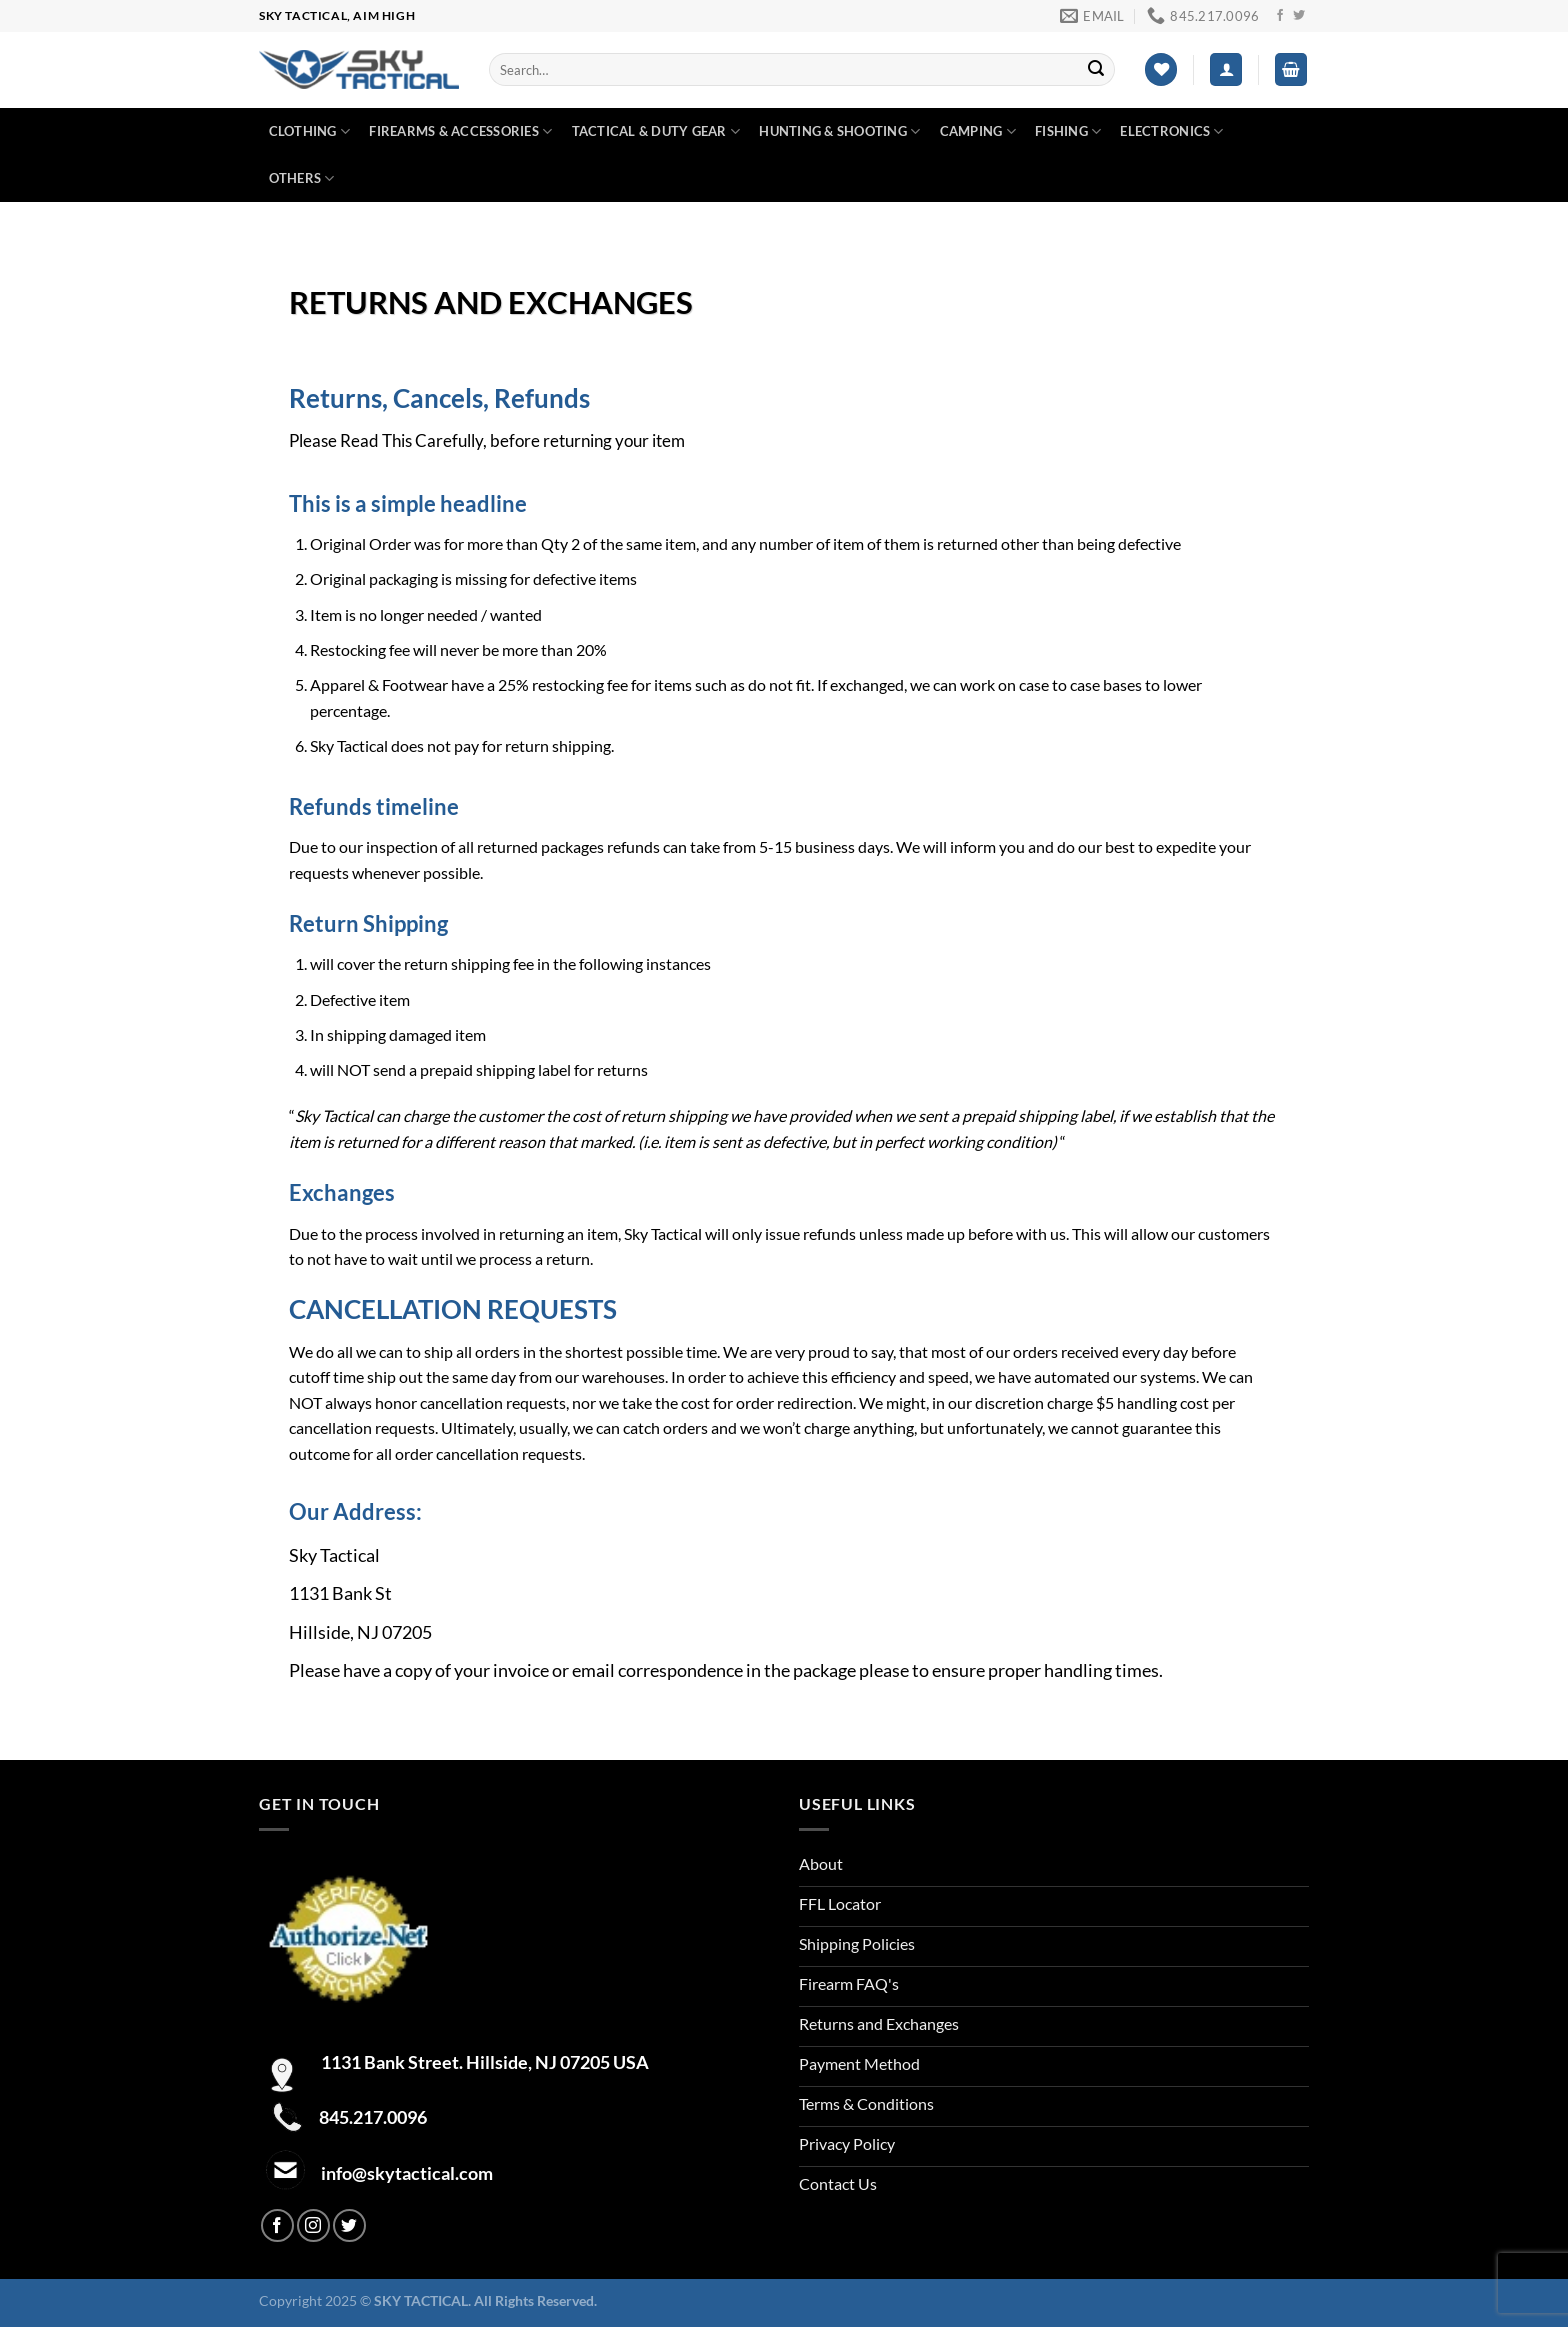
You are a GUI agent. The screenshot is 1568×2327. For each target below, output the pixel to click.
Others (302, 178)
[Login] (1226, 69)
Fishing (1068, 131)
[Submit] (1096, 70)
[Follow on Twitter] (1299, 16)
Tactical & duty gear (656, 131)
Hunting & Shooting (839, 131)
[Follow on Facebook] (1280, 16)
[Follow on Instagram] (313, 2225)
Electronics (1171, 131)
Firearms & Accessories (460, 131)
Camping (978, 131)
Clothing (310, 131)
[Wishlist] (1161, 69)
